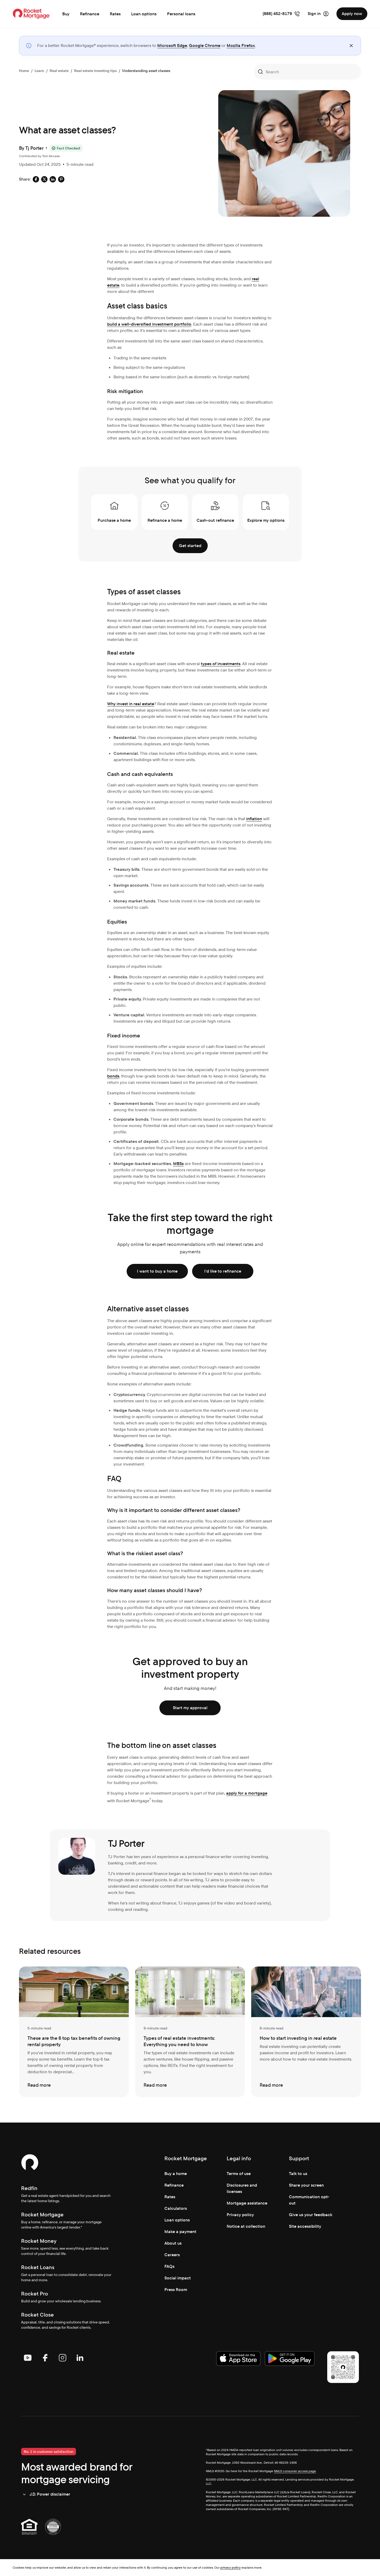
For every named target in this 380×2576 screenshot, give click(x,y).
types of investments (220, 663)
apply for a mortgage (246, 1793)
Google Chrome (204, 45)
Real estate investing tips (95, 70)
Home (24, 70)
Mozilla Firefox (241, 45)
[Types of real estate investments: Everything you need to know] (190, 2031)
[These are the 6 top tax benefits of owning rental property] (74, 2031)
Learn (39, 70)
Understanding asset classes (146, 70)
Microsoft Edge (172, 45)
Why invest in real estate (130, 704)
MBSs (178, 1163)
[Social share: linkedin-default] (53, 179)
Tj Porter (34, 148)
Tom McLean (51, 156)
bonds (113, 1076)
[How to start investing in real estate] (306, 2031)
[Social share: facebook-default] (36, 179)
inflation (254, 818)
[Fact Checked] (66, 148)
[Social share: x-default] (44, 179)
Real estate (59, 70)
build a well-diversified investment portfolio (149, 324)
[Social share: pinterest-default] (61, 179)
